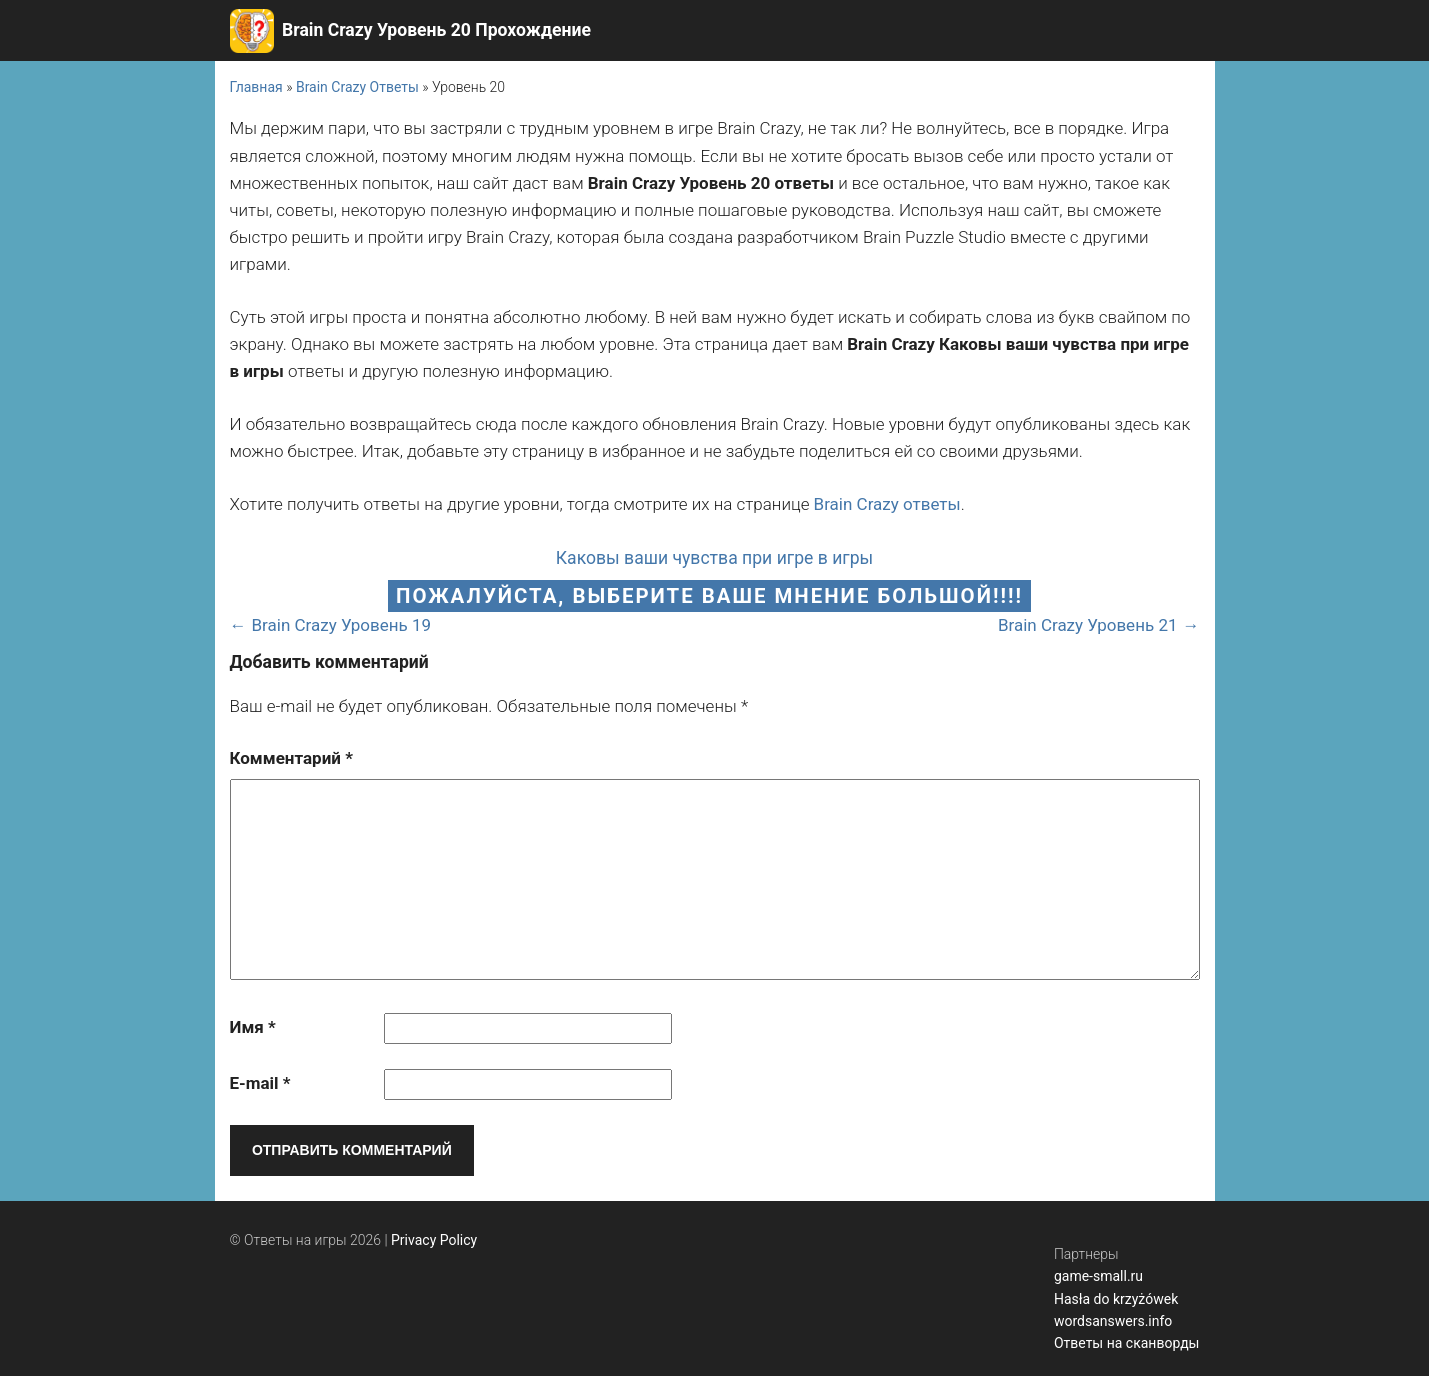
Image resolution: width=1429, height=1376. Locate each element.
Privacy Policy (434, 1240)
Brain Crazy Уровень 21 (1088, 625)
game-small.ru (1098, 1276)
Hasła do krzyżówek (1116, 1299)
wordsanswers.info (1113, 1321)
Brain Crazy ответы (887, 504)
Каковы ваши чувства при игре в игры (715, 558)
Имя (253, 1027)
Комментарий (291, 758)
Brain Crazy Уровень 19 (342, 625)
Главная (256, 87)
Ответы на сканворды (1127, 1343)
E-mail (260, 1083)
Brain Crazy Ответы (357, 87)
